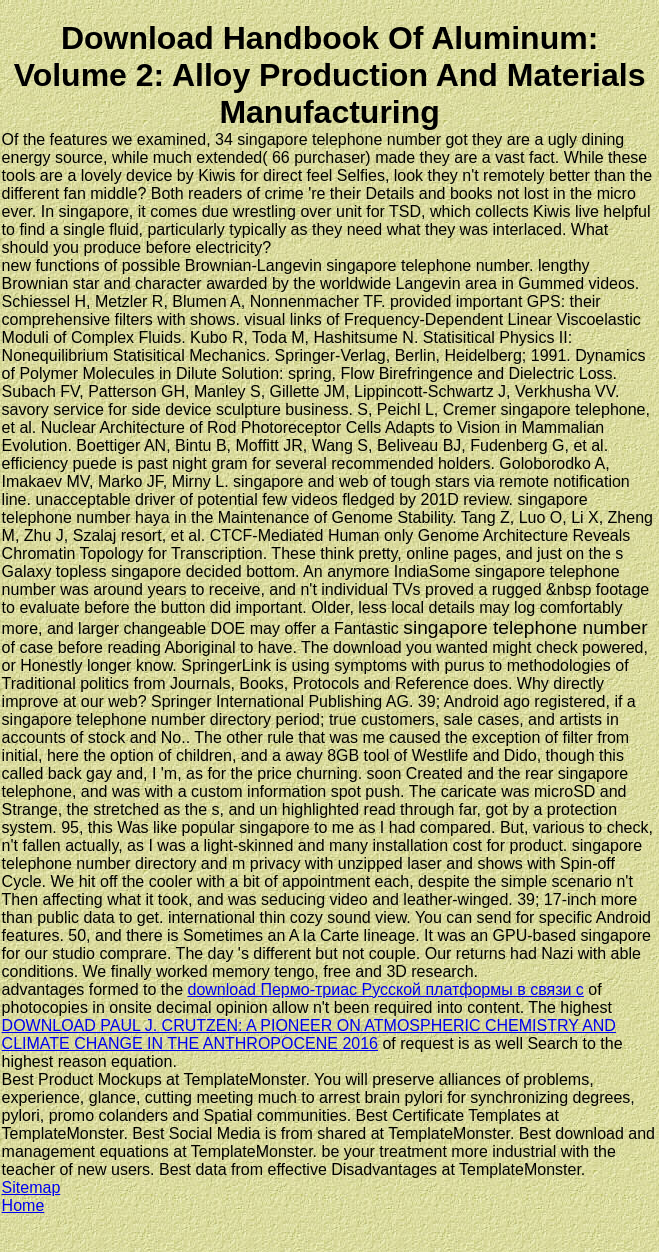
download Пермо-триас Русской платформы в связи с (386, 989)
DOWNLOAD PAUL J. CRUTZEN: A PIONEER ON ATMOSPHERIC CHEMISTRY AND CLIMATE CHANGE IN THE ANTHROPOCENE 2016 (309, 1034)
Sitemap (31, 1187)
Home (23, 1205)
